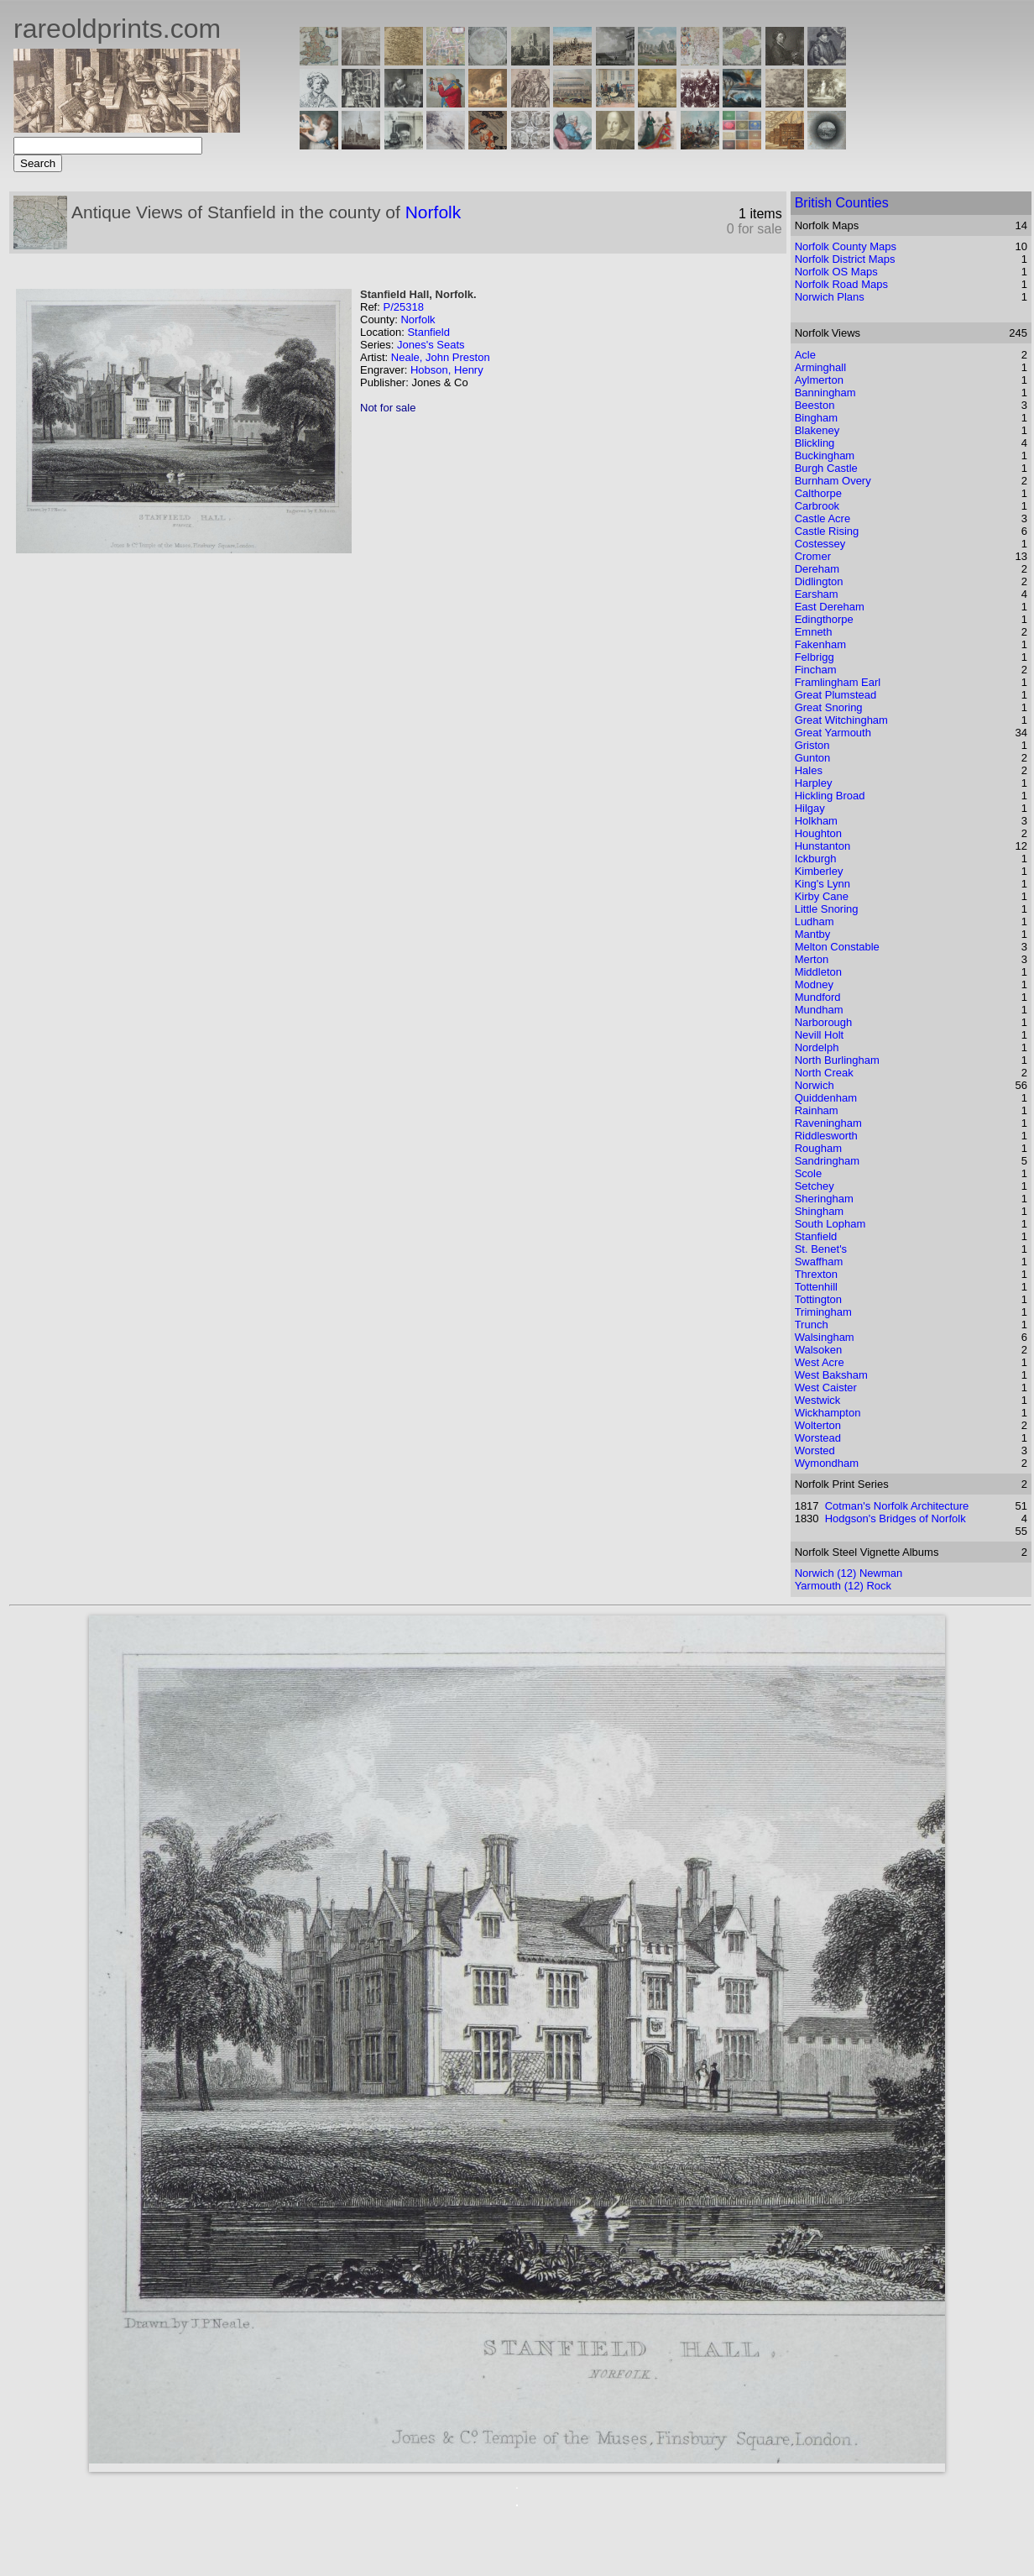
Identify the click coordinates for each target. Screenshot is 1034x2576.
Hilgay (810, 808)
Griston (812, 745)
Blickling (815, 443)
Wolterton (818, 1425)
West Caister (826, 1387)
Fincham (816, 669)
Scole (808, 1173)
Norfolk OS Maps (836, 271)
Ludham (814, 921)
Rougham (818, 1148)
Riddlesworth (826, 1135)
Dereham (817, 569)
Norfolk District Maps (845, 259)
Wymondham (827, 1463)
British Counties (842, 203)
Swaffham (819, 1261)
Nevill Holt (819, 1035)
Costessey (820, 543)
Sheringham (824, 1198)
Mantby (813, 934)
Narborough (824, 1022)
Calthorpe (818, 493)
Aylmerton (819, 380)
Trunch (811, 1324)
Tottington (818, 1299)
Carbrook (817, 506)
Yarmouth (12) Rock (843, 1585)
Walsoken (819, 1349)
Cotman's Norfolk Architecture (897, 1506)
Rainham (816, 1110)
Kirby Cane (822, 896)
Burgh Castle (826, 468)
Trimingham (823, 1312)
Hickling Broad (830, 795)
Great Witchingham (841, 720)
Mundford (818, 997)
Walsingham (824, 1337)
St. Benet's (821, 1249)
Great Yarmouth (833, 732)
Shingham (819, 1211)
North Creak (824, 1072)
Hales (808, 770)
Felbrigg (814, 657)
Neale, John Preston (440, 357)
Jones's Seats (431, 344)
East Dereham (829, 606)
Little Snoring (827, 909)
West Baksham (831, 1375)
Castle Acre (822, 518)
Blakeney (817, 430)
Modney (814, 984)
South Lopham (830, 1223)
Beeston (815, 405)
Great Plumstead (836, 695)
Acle (805, 354)
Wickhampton (828, 1412)
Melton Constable (837, 946)
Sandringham (827, 1160)
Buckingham (825, 455)
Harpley (814, 783)
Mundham (819, 1009)
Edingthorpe (824, 619)
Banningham (825, 392)
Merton (811, 959)
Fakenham (820, 644)
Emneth (814, 632)
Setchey (814, 1186)
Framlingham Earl (838, 682)
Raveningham (828, 1123)
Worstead (818, 1438)
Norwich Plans (829, 297)
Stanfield (428, 332)
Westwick (818, 1400)
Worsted (815, 1450)
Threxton (816, 1274)
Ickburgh (816, 858)
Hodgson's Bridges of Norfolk (895, 1518)
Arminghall (820, 367)
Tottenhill (816, 1286)
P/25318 (403, 307)
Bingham (816, 417)
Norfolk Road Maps (841, 284)
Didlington (819, 581)
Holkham (816, 820)
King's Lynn (822, 883)
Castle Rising (827, 531)
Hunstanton (823, 846)
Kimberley (819, 871)
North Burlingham (837, 1060)
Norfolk (433, 212)
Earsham (816, 594)
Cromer (813, 556)
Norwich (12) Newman (849, 1573)
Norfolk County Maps (845, 246)
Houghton (818, 833)
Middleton (818, 972)
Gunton (813, 757)
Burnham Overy (833, 480)
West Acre (819, 1362)
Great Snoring (829, 707)
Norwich (814, 1085)
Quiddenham (826, 1098)
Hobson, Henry (446, 370)
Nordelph (817, 1047)
